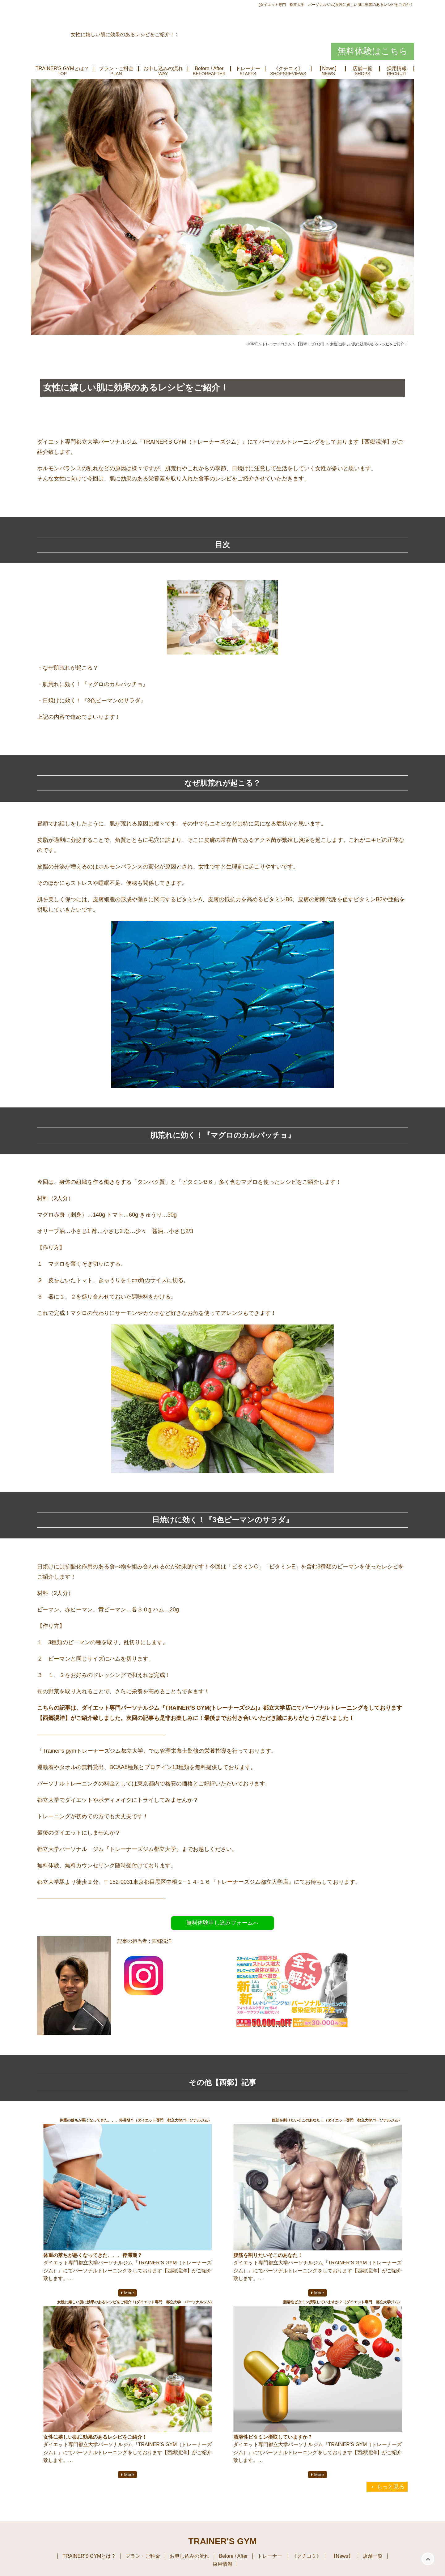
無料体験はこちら (372, 51)
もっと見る (391, 2487)
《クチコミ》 (288, 68)
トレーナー (247, 68)
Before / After (209, 68)
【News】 (328, 68)
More (129, 2292)
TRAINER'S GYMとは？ (62, 68)
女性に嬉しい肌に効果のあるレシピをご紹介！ (95, 2437)
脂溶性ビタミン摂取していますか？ (272, 2437)
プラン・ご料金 (116, 68)
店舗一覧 (362, 68)
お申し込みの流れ (163, 68)
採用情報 (397, 68)
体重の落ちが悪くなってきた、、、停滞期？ (92, 2255)
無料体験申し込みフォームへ (222, 1923)
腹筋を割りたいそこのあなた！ (268, 2255)
